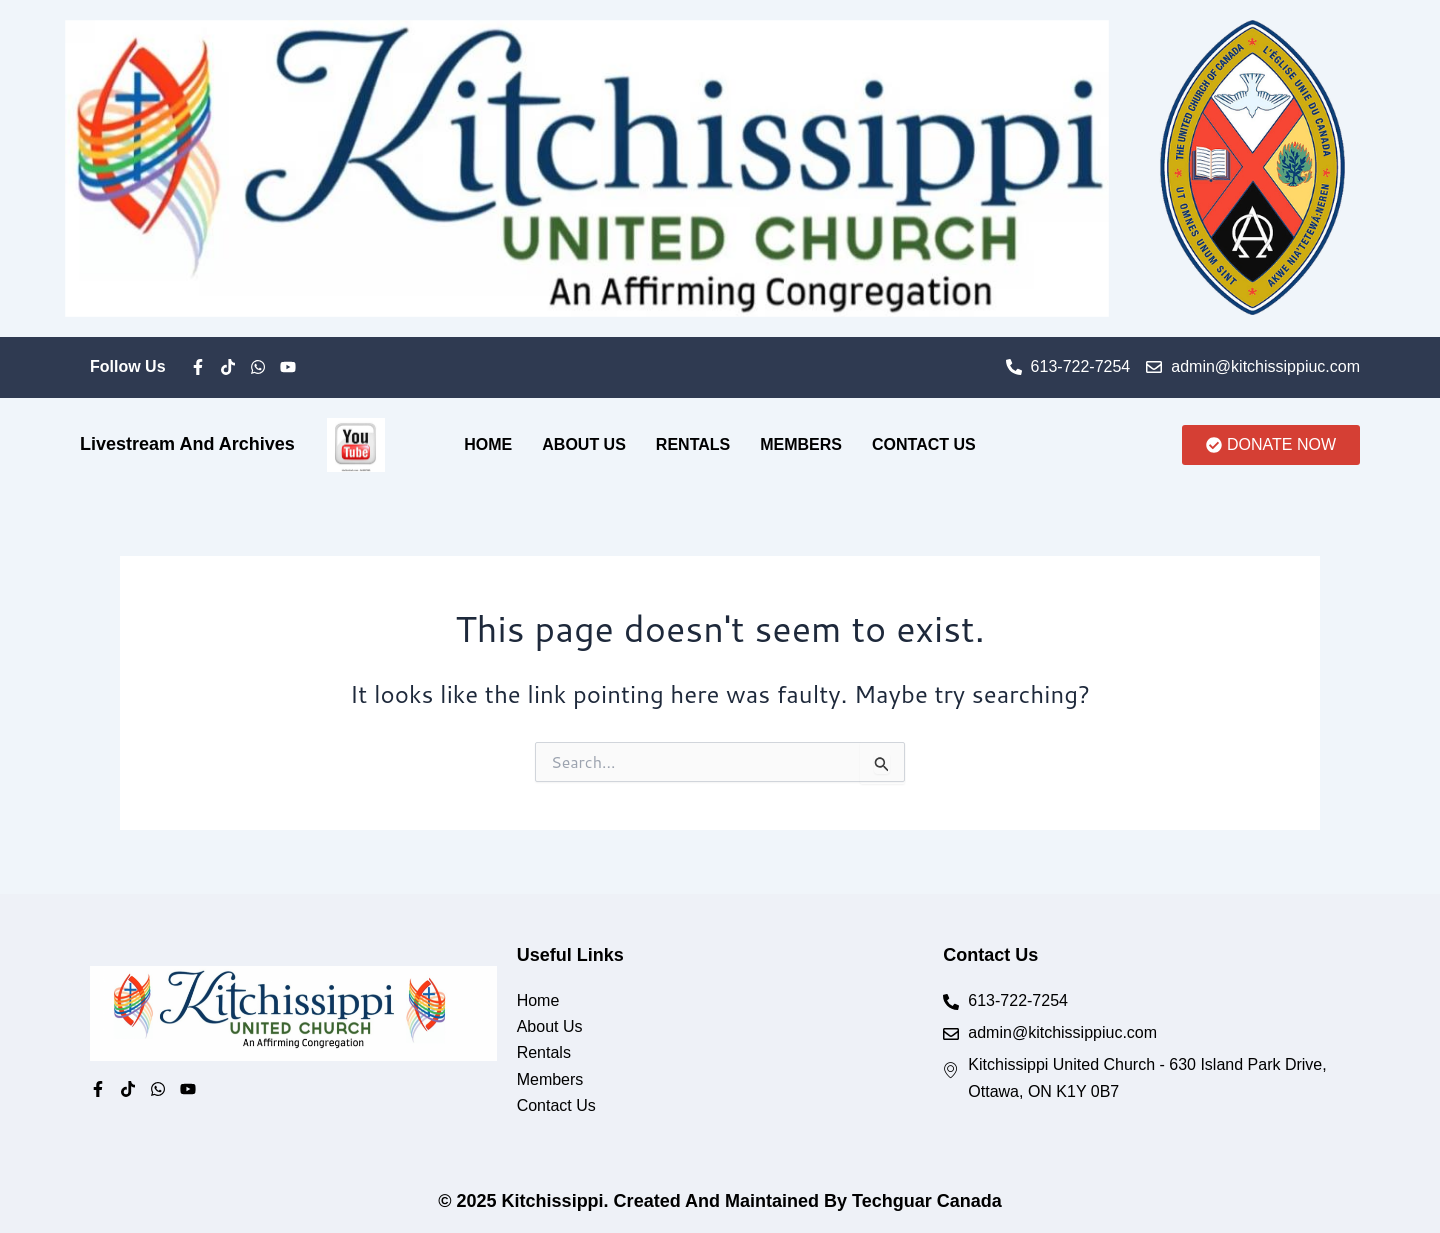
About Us (584, 444)
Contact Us (924, 444)
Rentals (693, 444)
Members (801, 444)
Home (488, 444)
